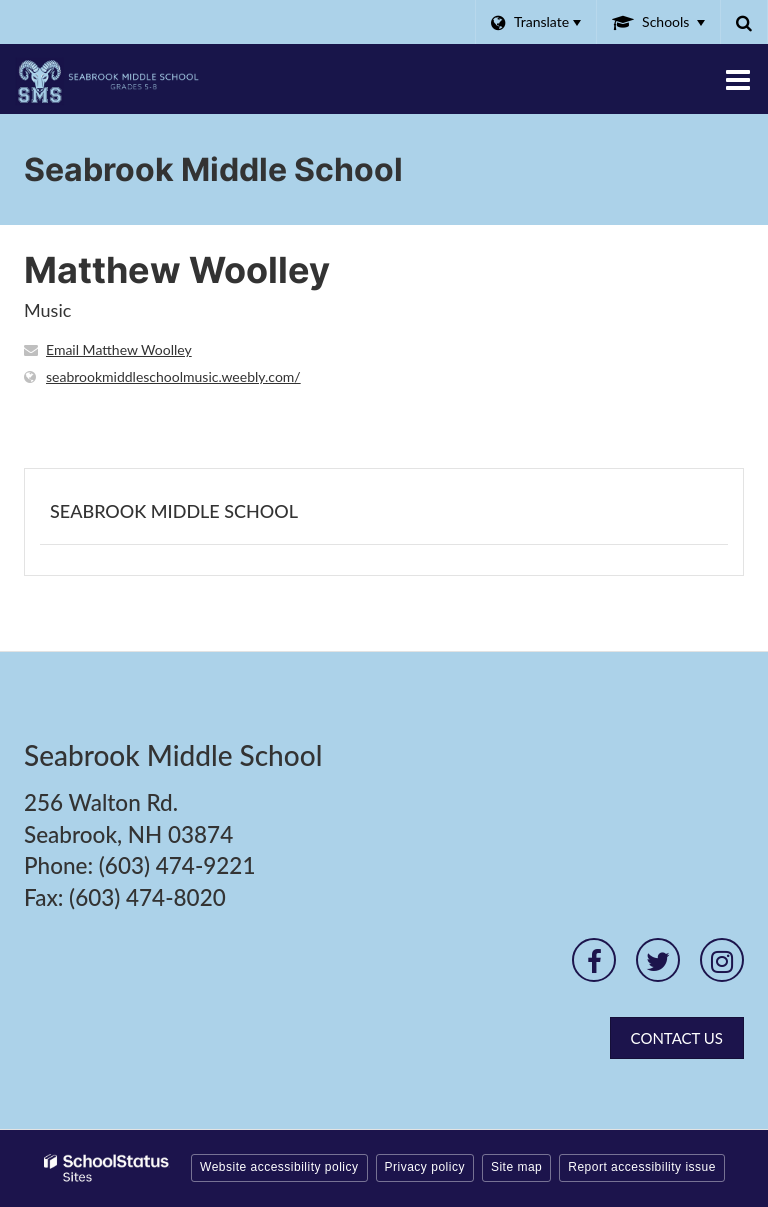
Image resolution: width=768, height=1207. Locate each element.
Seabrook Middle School (174, 511)
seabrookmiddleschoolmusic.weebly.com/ (173, 376)
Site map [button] (516, 1167)
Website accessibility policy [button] (279, 1167)
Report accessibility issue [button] (642, 1167)
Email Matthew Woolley (119, 349)
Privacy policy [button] (425, 1167)
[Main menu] (738, 79)
